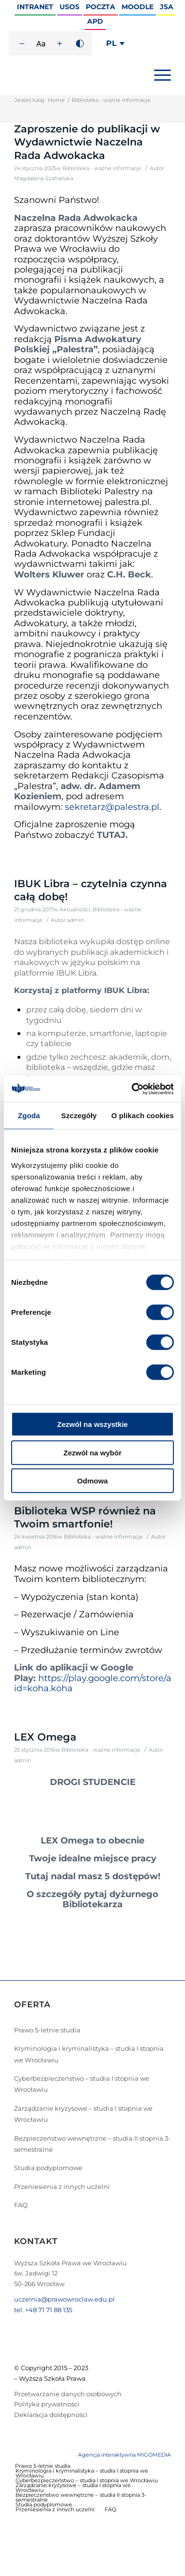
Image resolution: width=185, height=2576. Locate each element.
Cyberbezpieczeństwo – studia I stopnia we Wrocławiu (81, 2083)
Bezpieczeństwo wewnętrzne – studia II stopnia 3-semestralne (92, 2143)
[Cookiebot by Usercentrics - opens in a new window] (132, 1088)
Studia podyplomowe (48, 2168)
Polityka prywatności (46, 2404)
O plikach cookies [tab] (142, 1115)
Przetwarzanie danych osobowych (68, 2394)
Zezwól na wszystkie (92, 1424)
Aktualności (75, 910)
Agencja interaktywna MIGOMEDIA (124, 2454)
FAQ (21, 2205)
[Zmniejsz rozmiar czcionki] (22, 43)
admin (75, 920)
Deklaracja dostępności (51, 2414)
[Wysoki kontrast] (80, 43)
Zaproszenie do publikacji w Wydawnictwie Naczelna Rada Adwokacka (87, 142)
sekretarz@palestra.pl (112, 807)
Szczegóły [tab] (78, 1115)
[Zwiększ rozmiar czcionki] (59, 43)
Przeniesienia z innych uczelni (62, 2186)
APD (95, 21)
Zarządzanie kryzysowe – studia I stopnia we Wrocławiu (83, 2113)
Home (56, 100)
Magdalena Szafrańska (43, 178)
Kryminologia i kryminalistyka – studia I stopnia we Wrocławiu (89, 2053)
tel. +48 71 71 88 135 (43, 2310)
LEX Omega (45, 1737)
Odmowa (92, 1481)
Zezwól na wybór (92, 1452)
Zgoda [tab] (29, 1115)
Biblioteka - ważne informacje (101, 168)
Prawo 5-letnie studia (47, 2030)
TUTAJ (111, 835)
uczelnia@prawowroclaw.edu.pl (64, 2299)
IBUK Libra (76, 973)
